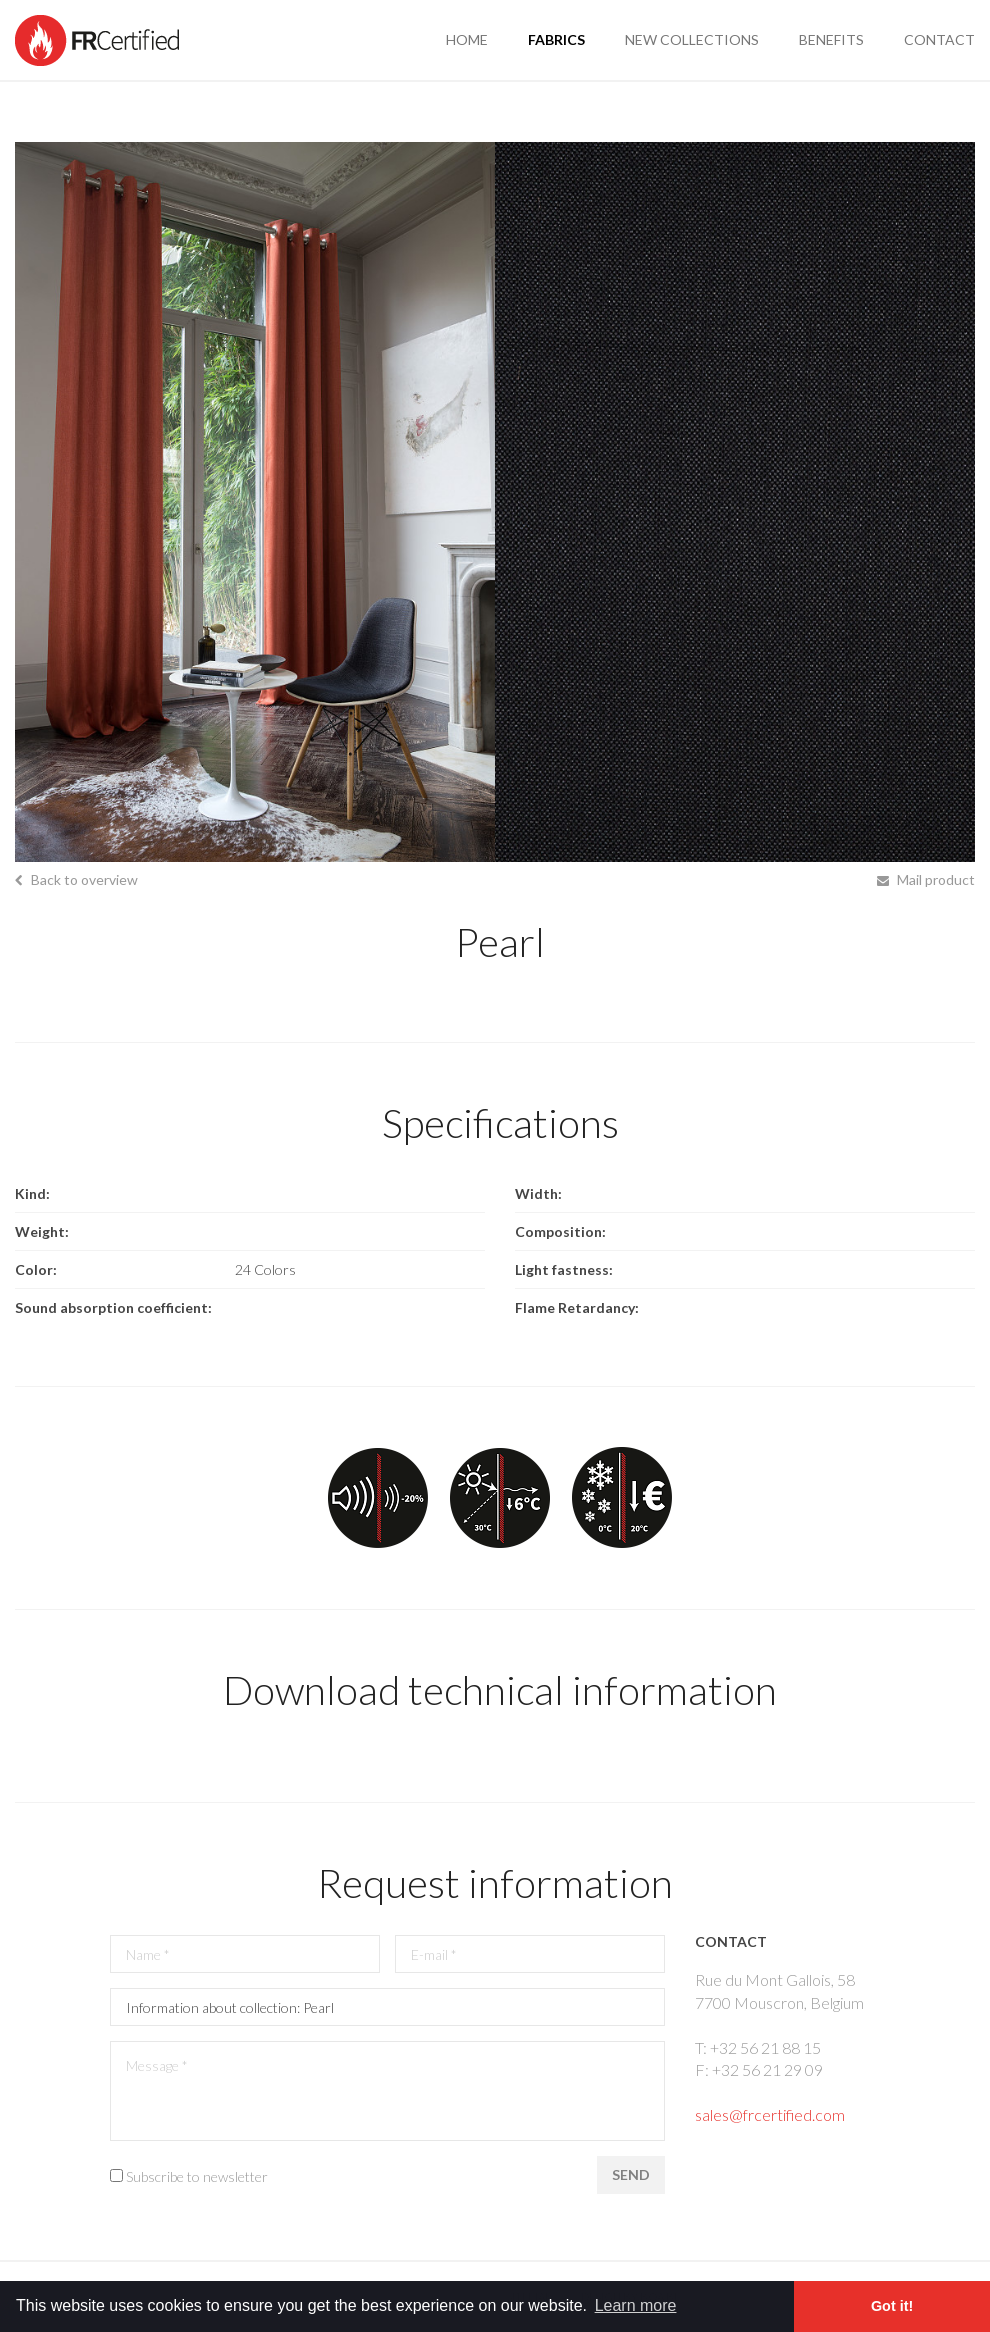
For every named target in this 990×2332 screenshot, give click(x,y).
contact (939, 39)
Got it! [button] (892, 2306)
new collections (692, 39)
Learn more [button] (636, 2305)
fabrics (556, 39)
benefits (831, 39)
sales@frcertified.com (770, 2114)
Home (467, 39)
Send (631, 2174)
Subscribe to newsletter (197, 2176)
